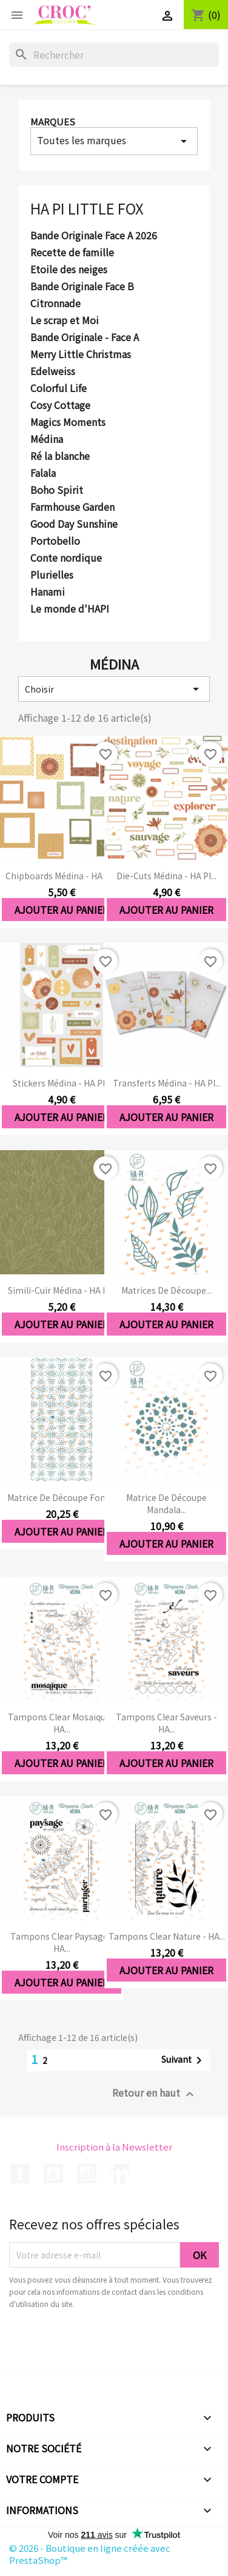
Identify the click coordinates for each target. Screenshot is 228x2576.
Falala (43, 473)
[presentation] (110, 2343)
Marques (52, 121)
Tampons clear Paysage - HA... (61, 1942)
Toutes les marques (114, 140)
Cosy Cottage (60, 405)
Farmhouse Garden (72, 507)
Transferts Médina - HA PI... (167, 1083)
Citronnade (55, 303)
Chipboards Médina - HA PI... (61, 876)
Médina (46, 439)
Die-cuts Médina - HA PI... (166, 876)
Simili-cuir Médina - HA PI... (62, 1290)
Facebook (20, 2173)
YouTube (53, 2173)
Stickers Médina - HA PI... (61, 1083)
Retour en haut (154, 2093)
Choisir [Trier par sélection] (114, 689)
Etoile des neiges (68, 269)
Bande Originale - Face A (84, 337)
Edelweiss (52, 371)
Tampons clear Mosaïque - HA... (62, 1723)
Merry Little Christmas (80, 354)
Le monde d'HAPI (69, 609)
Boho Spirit (56, 490)
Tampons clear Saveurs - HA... (166, 1723)
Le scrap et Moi (64, 320)
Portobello (55, 541)
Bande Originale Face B (82, 286)
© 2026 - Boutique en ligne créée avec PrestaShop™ (89, 2553)
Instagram (86, 2173)
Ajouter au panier (62, 909)
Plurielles (51, 575)
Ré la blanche (60, 456)
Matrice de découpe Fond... (61, 1497)
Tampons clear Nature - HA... (167, 1936)
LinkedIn (119, 2173)
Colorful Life (58, 388)
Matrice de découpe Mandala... (166, 1503)
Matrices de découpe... (166, 1290)
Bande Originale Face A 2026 (93, 235)
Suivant (183, 2060)
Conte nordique (66, 558)
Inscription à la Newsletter (114, 2146)
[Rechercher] (114, 54)
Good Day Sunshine (74, 524)
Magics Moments (68, 422)
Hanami (47, 592)
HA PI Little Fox (87, 208)
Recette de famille (72, 252)
